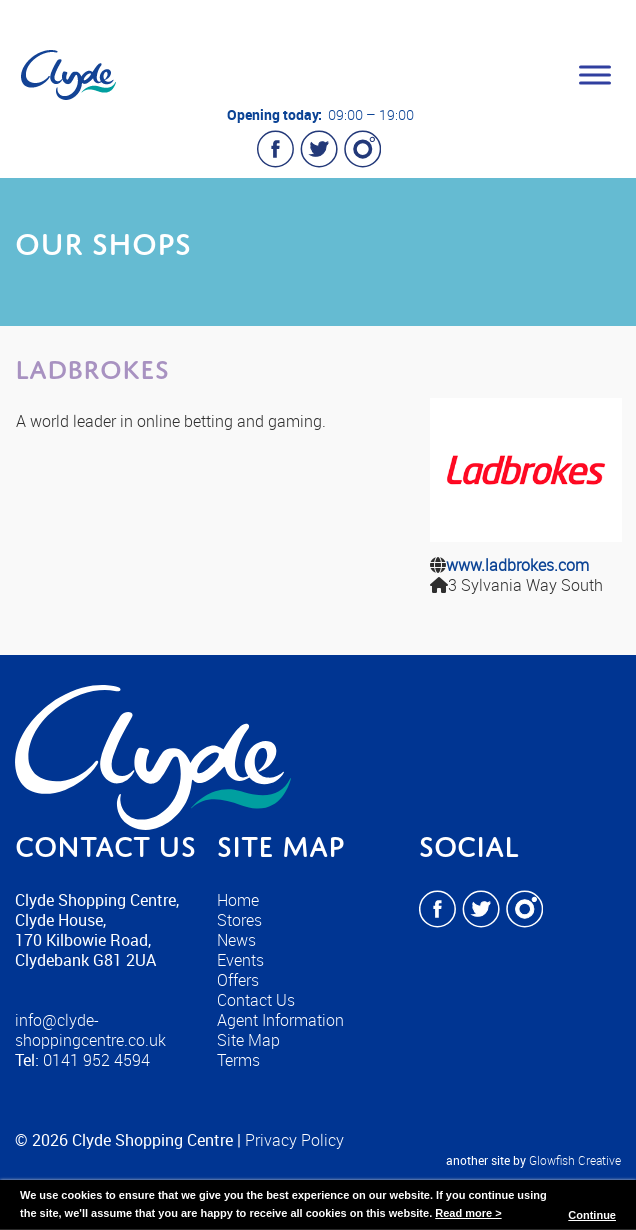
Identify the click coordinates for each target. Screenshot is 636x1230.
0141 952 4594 (96, 1060)
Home (238, 900)
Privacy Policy (294, 1140)
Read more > (468, 1213)
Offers (238, 980)
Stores (239, 920)
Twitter (319, 149)
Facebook (276, 149)
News (236, 940)
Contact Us (256, 1000)
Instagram (362, 149)
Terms (238, 1060)
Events (240, 960)
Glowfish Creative (575, 1160)
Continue (592, 1215)
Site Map (248, 1040)
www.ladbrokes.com (517, 565)
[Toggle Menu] (595, 74)
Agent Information (280, 1020)
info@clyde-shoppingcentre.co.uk (90, 1030)
